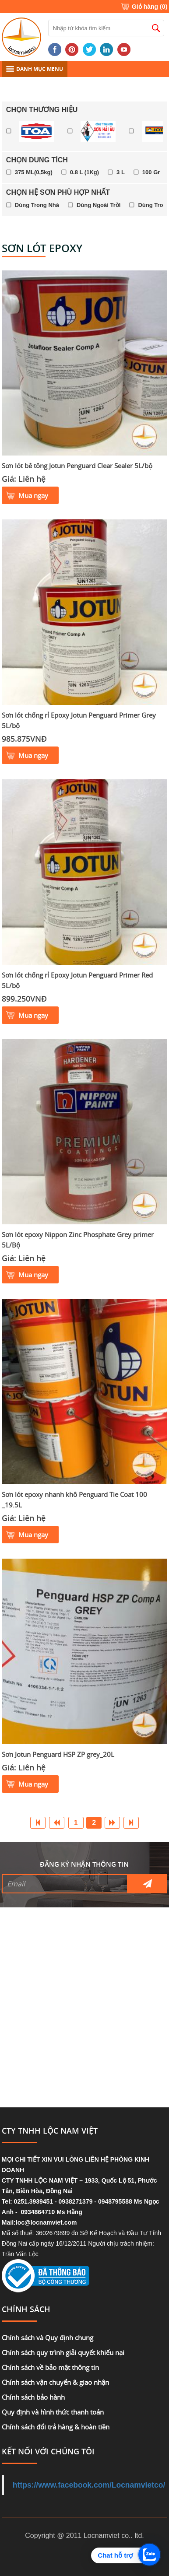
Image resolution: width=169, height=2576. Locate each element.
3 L (120, 172)
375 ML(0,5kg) (34, 172)
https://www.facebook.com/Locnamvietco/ (89, 2485)
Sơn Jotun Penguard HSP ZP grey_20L (58, 1754)
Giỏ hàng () (149, 6)
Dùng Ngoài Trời (98, 205)
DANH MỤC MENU (34, 69)
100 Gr (151, 172)
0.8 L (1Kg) (84, 172)
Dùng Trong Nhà (37, 205)
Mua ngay (33, 495)
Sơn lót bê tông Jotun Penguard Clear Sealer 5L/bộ (77, 465)
